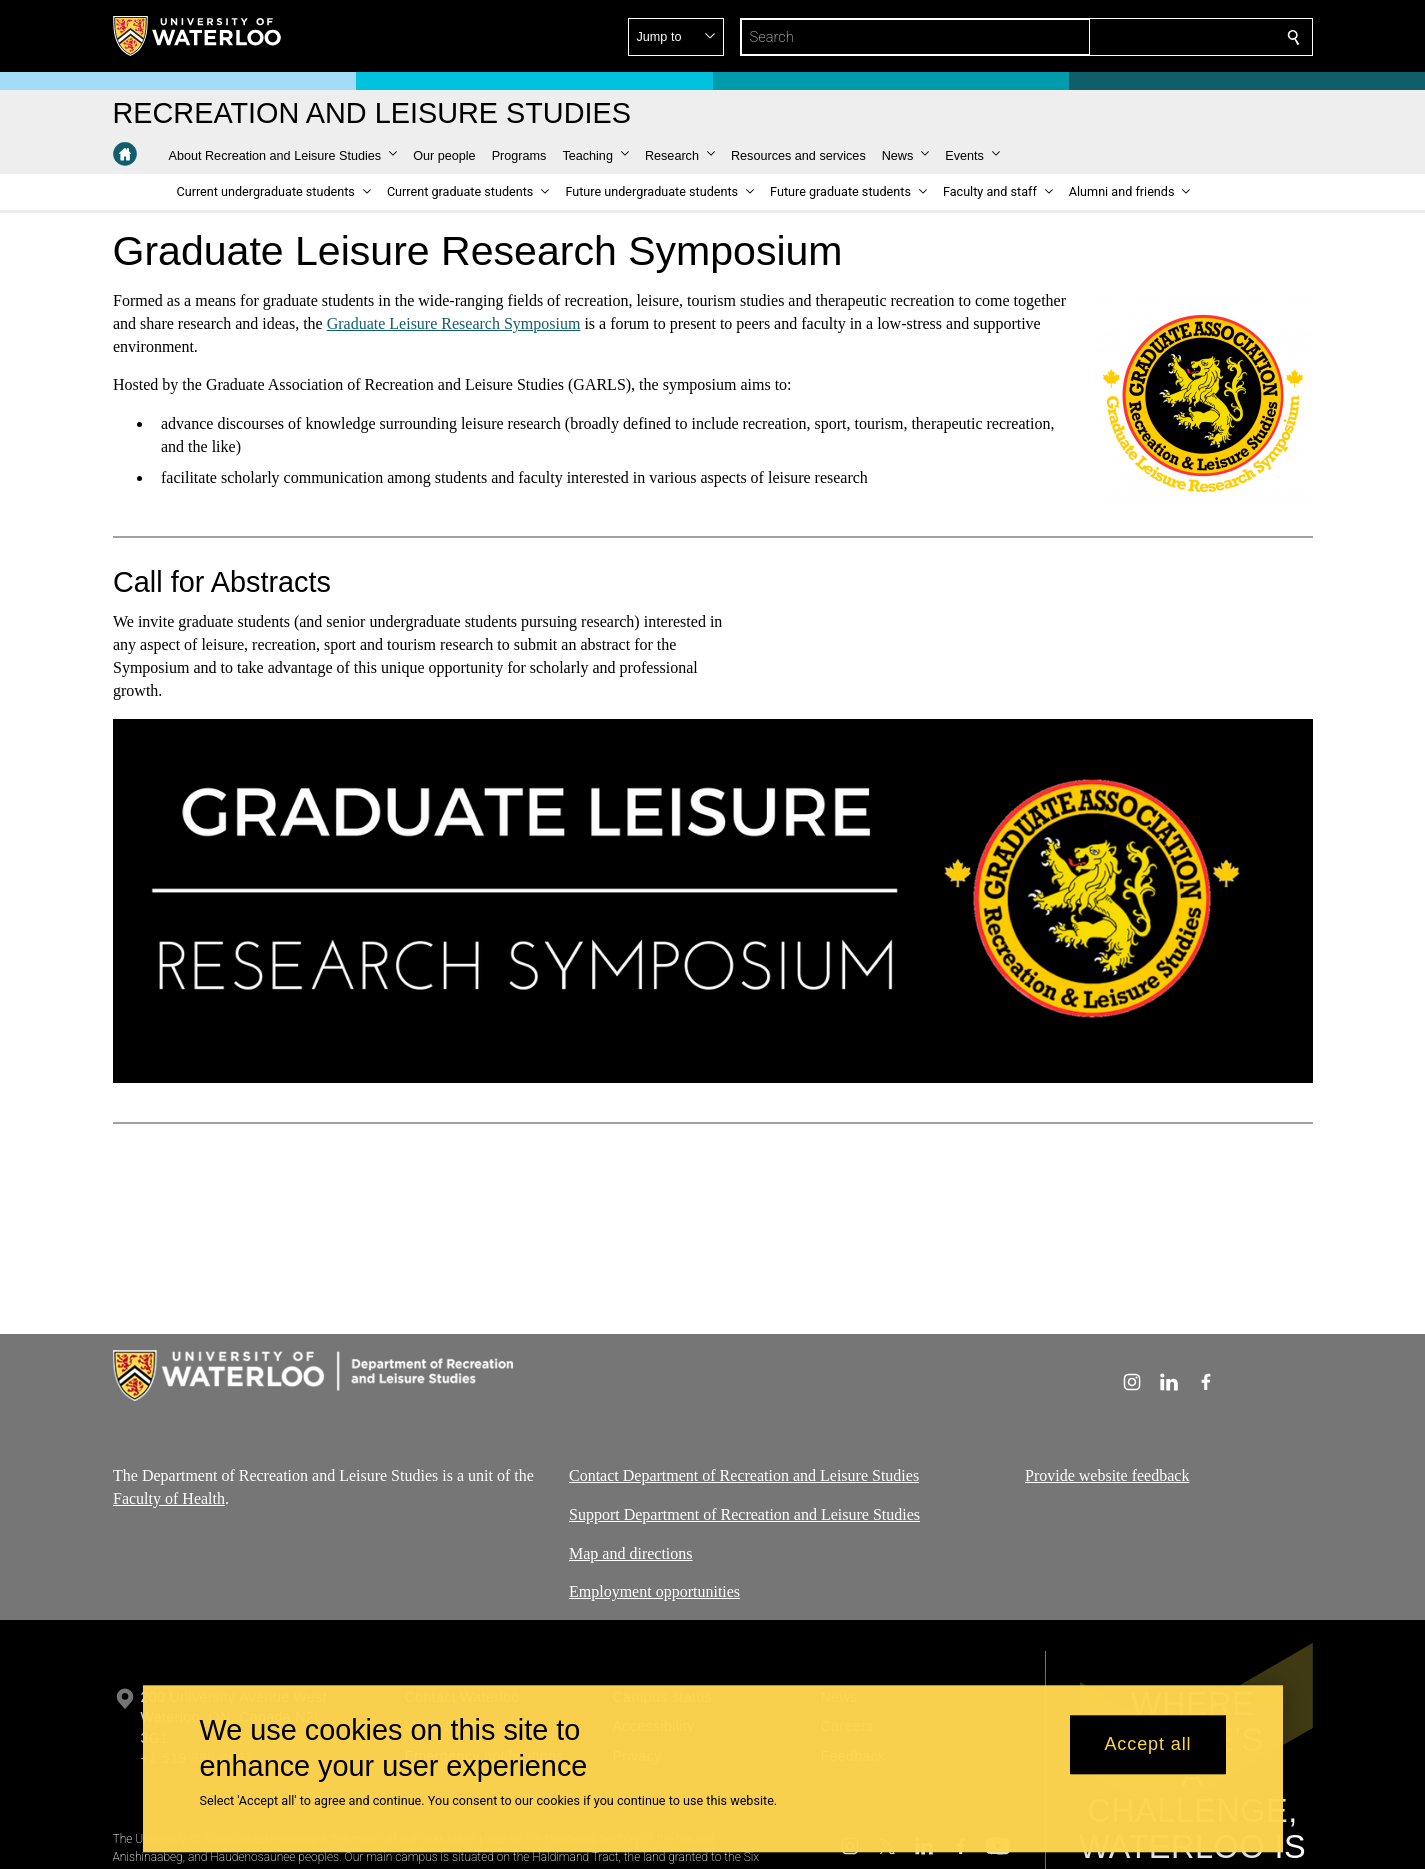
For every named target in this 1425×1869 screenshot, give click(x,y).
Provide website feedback (1107, 1475)
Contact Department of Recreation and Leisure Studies (744, 1475)
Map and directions (631, 1552)
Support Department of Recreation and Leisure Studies (744, 1514)
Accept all (1147, 1745)
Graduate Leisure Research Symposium (453, 323)
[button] (1149, 37)
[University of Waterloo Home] (198, 36)
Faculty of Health (169, 1498)
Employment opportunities (654, 1591)
